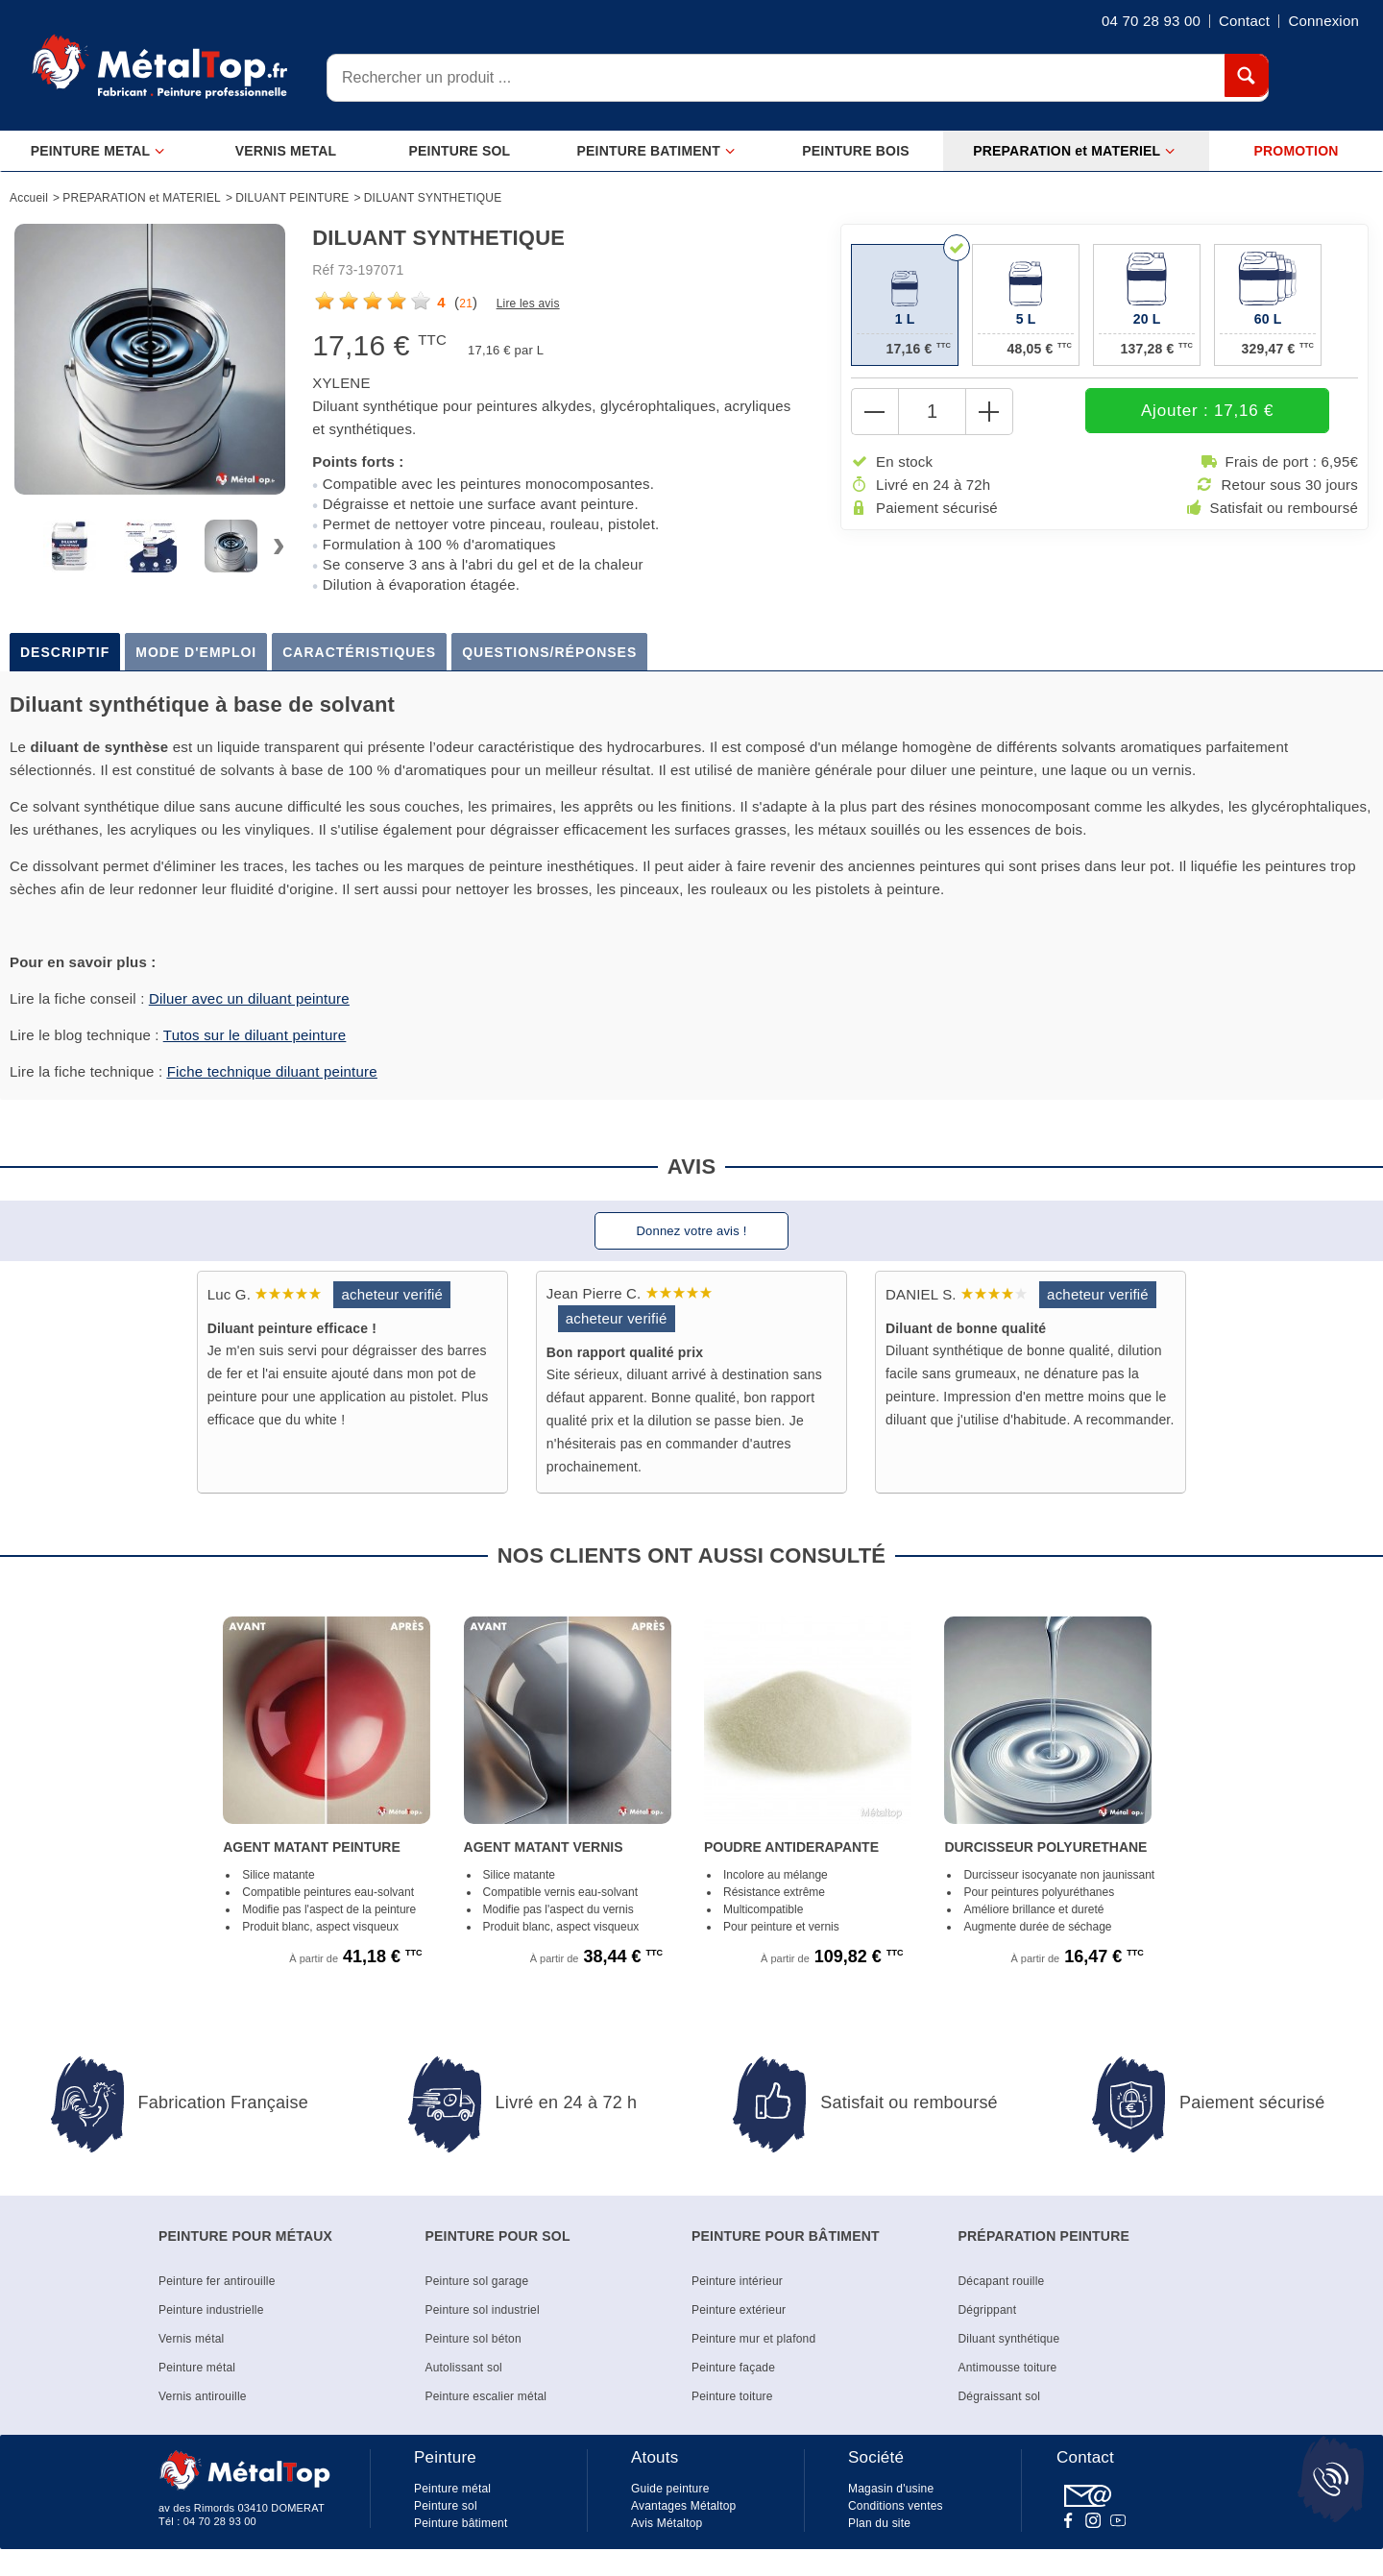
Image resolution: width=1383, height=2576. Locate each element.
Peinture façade (733, 2367)
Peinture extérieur (739, 2310)
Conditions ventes (895, 2506)
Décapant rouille (1001, 2281)
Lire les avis (528, 303)
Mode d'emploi (195, 652)
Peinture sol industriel (482, 2310)
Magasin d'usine (891, 2488)
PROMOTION (1295, 150)
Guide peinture (670, 2488)
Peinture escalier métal (486, 2396)
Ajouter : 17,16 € (1145, 411)
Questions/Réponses (549, 652)
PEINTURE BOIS (856, 150)
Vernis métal (191, 2338)
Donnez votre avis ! (691, 1231)
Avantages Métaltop (683, 2506)
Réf (322, 270)
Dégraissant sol (999, 2396)
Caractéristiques (359, 652)
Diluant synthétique (1009, 2338)
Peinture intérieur (737, 2281)
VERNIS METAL (286, 150)
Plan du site (879, 2523)
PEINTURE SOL (459, 150)
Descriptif (64, 652)
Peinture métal (196, 2367)
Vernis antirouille (202, 2396)
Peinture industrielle (211, 2310)
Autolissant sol (463, 2367)
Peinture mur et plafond (753, 2338)
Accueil (29, 198)
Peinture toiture (732, 2396)
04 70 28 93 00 (219, 2521)
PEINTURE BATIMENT (656, 151)
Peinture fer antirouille (217, 2281)
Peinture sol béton (473, 2338)
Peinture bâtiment (460, 2523)
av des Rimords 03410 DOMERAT (241, 2508)
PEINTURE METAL (98, 151)
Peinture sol (445, 2506)
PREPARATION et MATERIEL (1074, 151)
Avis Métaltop (666, 2523)
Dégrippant (987, 2310)
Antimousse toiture (1007, 2367)
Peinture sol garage (477, 2281)
